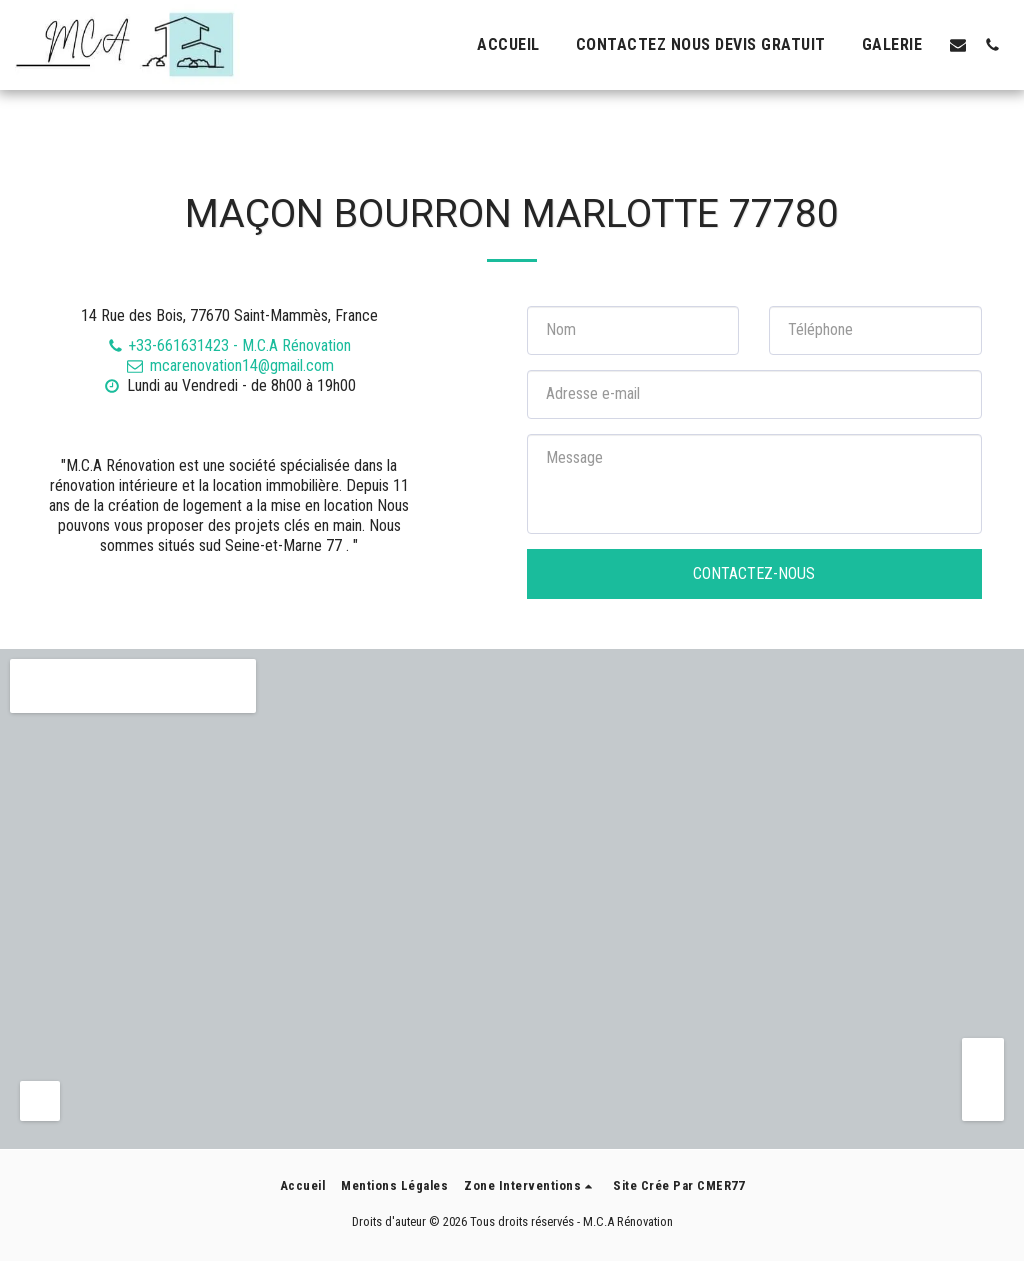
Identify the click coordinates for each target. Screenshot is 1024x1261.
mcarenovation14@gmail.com (229, 365)
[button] (958, 44)
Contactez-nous (754, 573)
